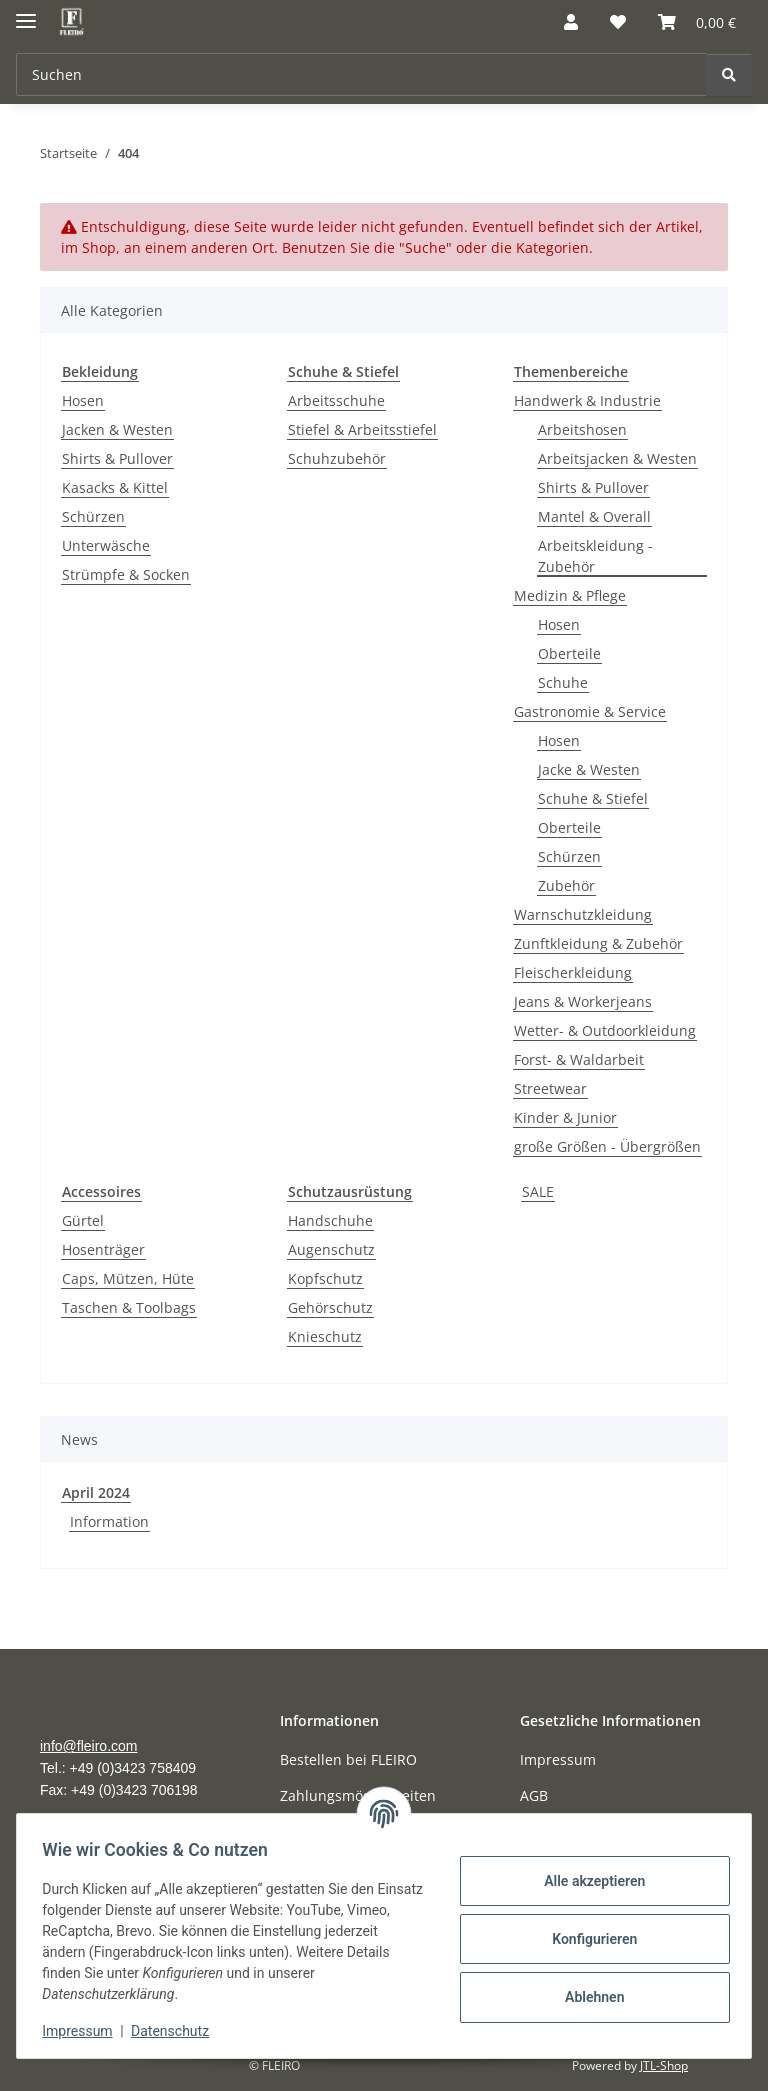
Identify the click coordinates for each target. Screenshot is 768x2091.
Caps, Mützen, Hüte (128, 1278)
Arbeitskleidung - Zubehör (595, 556)
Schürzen (93, 516)
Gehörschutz (330, 1307)
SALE (538, 1191)
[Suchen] (361, 74)
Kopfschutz (325, 1278)
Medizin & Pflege (570, 595)
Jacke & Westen (589, 769)
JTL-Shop (664, 2065)
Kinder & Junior (565, 1117)
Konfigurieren (587, 1939)
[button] (571, 22)
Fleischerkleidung (573, 972)
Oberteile (569, 653)
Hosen (83, 400)
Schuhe (563, 682)
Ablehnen (587, 1997)
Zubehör (566, 885)
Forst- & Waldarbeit (579, 1059)
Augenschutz (331, 1249)
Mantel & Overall (594, 516)
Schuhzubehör (337, 458)
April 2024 (96, 1492)
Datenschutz (177, 2031)
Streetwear (550, 1088)
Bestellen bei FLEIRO (348, 1759)
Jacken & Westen (117, 429)
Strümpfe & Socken (126, 574)
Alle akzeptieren (587, 1881)
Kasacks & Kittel (115, 487)
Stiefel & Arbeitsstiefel (362, 429)
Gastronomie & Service (590, 711)
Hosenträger (103, 1249)
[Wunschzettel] (618, 22)
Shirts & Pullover (117, 458)
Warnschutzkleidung (583, 914)
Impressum (84, 2031)
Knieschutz (325, 1336)
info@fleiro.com (88, 1746)
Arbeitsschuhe (336, 400)
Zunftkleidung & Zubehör (598, 943)
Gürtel (83, 1220)
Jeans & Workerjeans (583, 1001)
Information (109, 1521)
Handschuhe (330, 1220)
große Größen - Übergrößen (607, 1146)
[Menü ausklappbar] (26, 12)
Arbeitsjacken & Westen (617, 458)
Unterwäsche (106, 545)
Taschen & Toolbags (129, 1307)
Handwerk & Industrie (587, 400)
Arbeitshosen (582, 429)
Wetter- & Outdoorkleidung (605, 1030)
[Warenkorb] (697, 22)
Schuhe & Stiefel (593, 798)
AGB (534, 1795)
